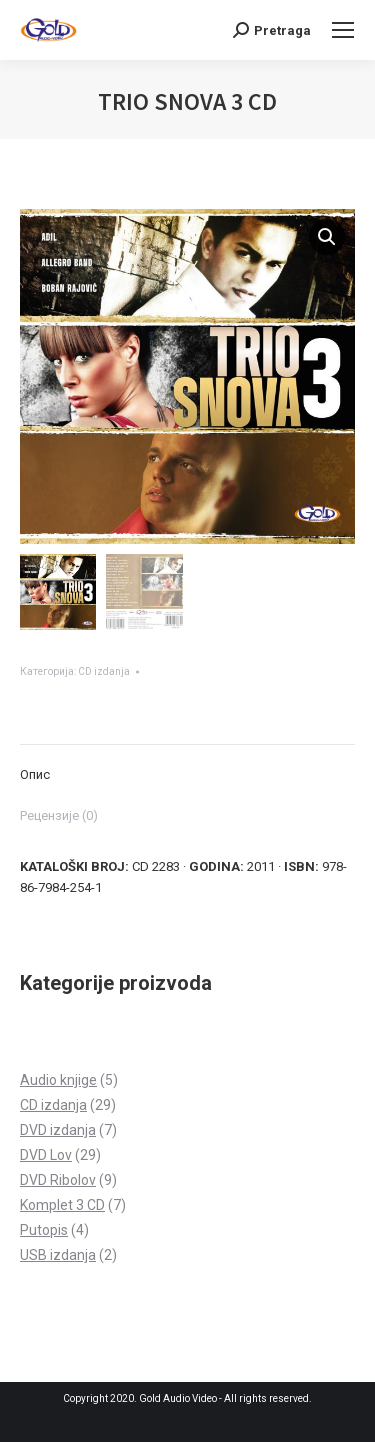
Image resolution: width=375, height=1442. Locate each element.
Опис (35, 774)
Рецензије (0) (59, 815)
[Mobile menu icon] (343, 30)
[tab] (187, 764)
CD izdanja (104, 671)
